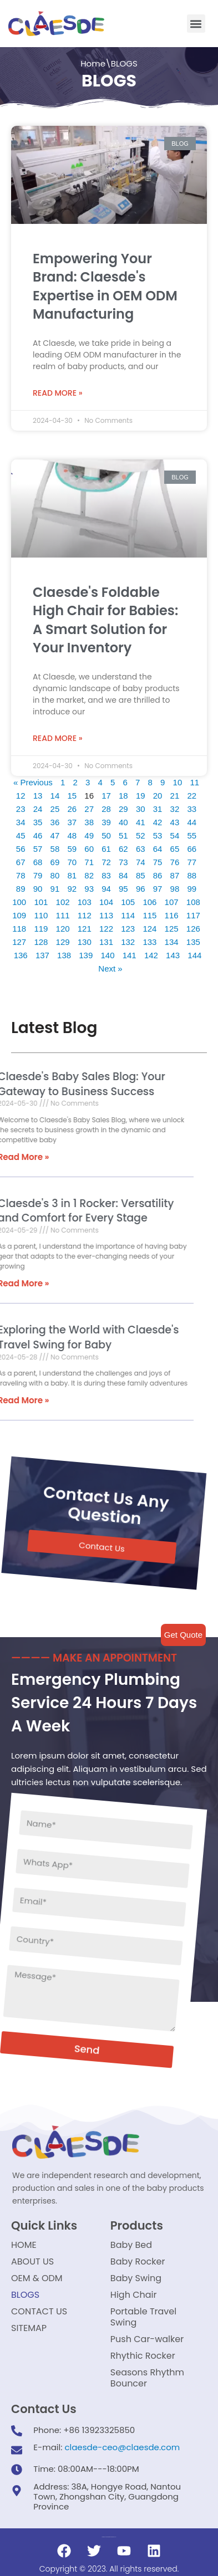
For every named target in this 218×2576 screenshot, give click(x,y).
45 (21, 832)
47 (55, 832)
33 (191, 806)
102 (63, 899)
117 (193, 912)
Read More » (58, 390)
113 (106, 912)
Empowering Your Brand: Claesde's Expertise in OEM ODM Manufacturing (105, 284)
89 (21, 886)
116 (172, 912)
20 (158, 793)
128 (41, 939)
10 (177, 779)
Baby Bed (131, 2244)
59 (72, 846)
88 (191, 872)
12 (21, 793)
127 (19, 939)
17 (106, 793)
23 (21, 806)
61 (106, 846)
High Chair (133, 2294)
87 (175, 872)
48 (72, 832)
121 (85, 926)
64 (158, 846)
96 (140, 886)
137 (42, 952)
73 (123, 859)
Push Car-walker (147, 2339)
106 (149, 899)
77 (191, 859)
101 (41, 899)
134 (172, 939)
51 (123, 832)
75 (158, 859)
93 (89, 886)
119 (41, 926)
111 (63, 912)
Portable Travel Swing (143, 2317)
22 (191, 793)
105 (128, 899)
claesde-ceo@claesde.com (122, 2447)
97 (158, 886)
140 (107, 952)
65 (175, 846)
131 (106, 939)
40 (123, 819)
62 (123, 846)
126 (193, 926)
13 (38, 793)
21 (175, 793)
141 (129, 952)
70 (72, 859)
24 (38, 806)
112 (85, 912)
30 (140, 806)
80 (55, 872)
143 (173, 952)
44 (191, 819)
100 (19, 899)
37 (72, 819)
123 (128, 926)
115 (149, 912)
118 (19, 926)
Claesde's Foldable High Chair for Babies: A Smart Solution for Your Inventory (105, 617)
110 (41, 912)
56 (21, 846)
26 (72, 806)
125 (172, 926)
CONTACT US (39, 2311)
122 (106, 926)
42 (158, 819)
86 (158, 872)
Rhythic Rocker (142, 2355)
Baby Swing (135, 2278)
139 (86, 952)
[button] (196, 23)
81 (72, 872)
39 (106, 819)
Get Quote (183, 1634)
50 (106, 832)
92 (72, 886)
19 (140, 793)
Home (92, 63)
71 (89, 859)
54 (175, 832)
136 (21, 952)
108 (193, 899)
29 (123, 806)
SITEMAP (29, 2328)
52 (140, 832)
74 (140, 859)
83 (106, 872)
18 (123, 793)
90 (38, 886)
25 (55, 806)
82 (89, 872)
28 (106, 806)
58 (55, 846)
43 (175, 819)
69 (55, 859)
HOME (24, 2244)
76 (175, 859)
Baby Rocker (137, 2261)
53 (158, 832)
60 (89, 846)
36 (55, 819)
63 (140, 846)
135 (193, 939)
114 (128, 912)
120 (63, 926)
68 (38, 859)
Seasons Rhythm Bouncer (147, 2378)
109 (19, 912)
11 (194, 779)
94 (106, 886)
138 (64, 952)
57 (38, 846)
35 (38, 819)
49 (89, 832)
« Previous (33, 779)
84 (123, 872)
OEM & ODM (37, 2278)
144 (194, 952)
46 (38, 832)
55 (191, 832)
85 (140, 872)
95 (123, 886)
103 (85, 899)
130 (85, 939)
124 (149, 926)
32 (175, 806)
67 (21, 859)
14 (55, 793)
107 (172, 899)
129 (63, 939)
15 (72, 793)
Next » (110, 965)
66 (191, 846)
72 (106, 859)
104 (106, 899)
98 (175, 886)
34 (21, 819)
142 (151, 952)
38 (89, 819)
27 (89, 806)
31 (158, 806)
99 (191, 886)
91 (55, 886)
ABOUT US (32, 2261)
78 (21, 872)
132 (128, 939)
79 (38, 872)
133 (149, 939)
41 (140, 819)
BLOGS (25, 2294)
